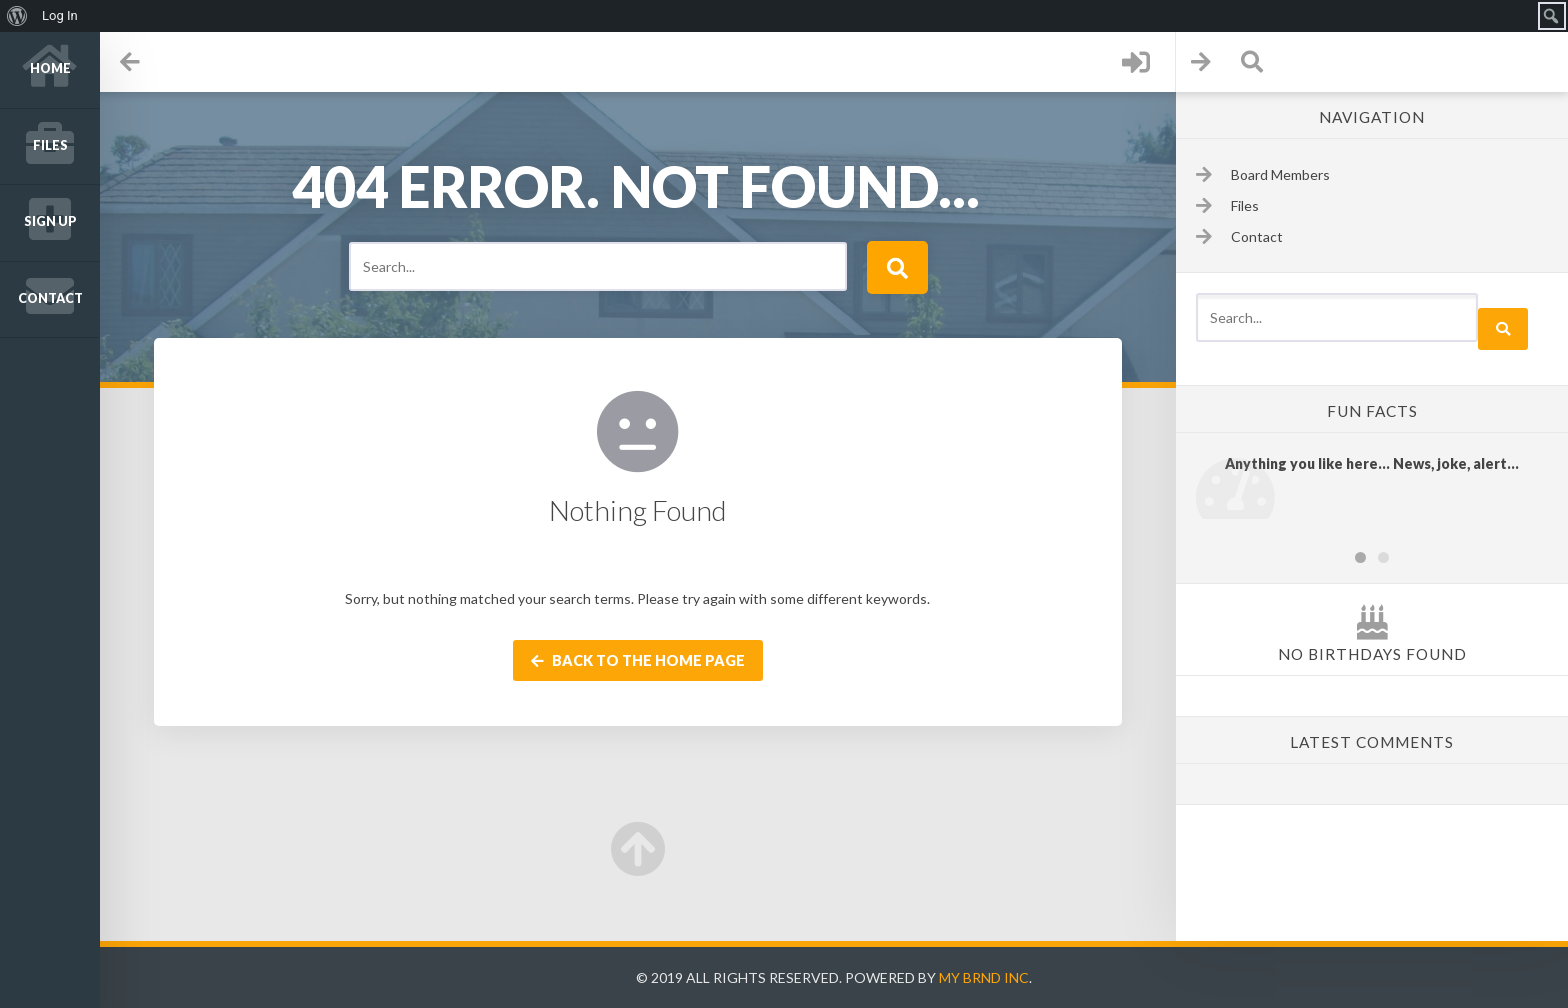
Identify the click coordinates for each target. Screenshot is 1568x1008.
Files (50, 145)
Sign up (50, 221)
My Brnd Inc (984, 977)
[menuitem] (17, 16)
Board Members (1280, 174)
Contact (50, 298)
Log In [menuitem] (60, 15)
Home (50, 68)
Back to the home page (638, 660)
